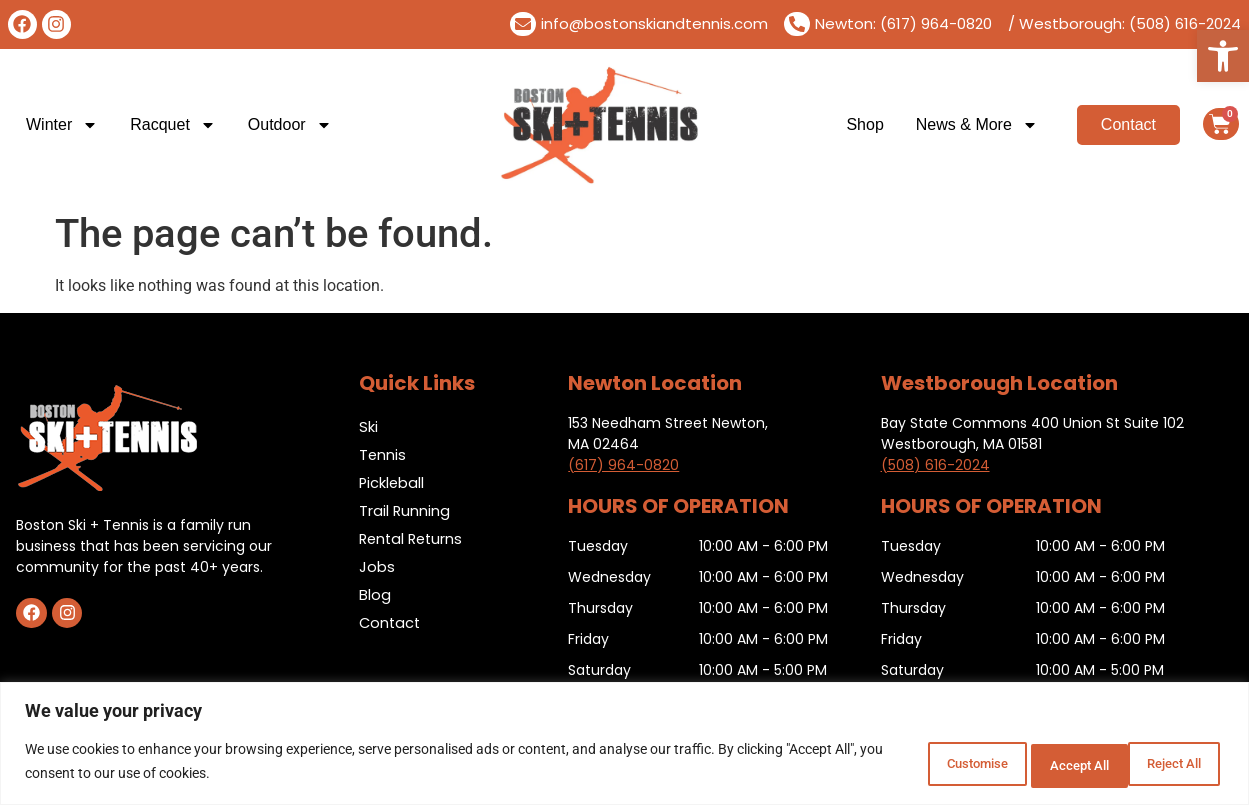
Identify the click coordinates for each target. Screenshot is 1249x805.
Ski (368, 426)
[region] (624, 745)
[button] (1223, 56)
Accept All (1163, 764)
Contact (391, 622)
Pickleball (392, 482)
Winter (62, 125)
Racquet (173, 125)
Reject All (1034, 764)
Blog (375, 594)
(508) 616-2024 (935, 465)
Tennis (383, 454)
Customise (904, 764)
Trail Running (405, 510)
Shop (864, 124)
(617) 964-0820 (623, 465)
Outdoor (290, 125)
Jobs (377, 566)
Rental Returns (413, 538)
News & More (977, 125)
